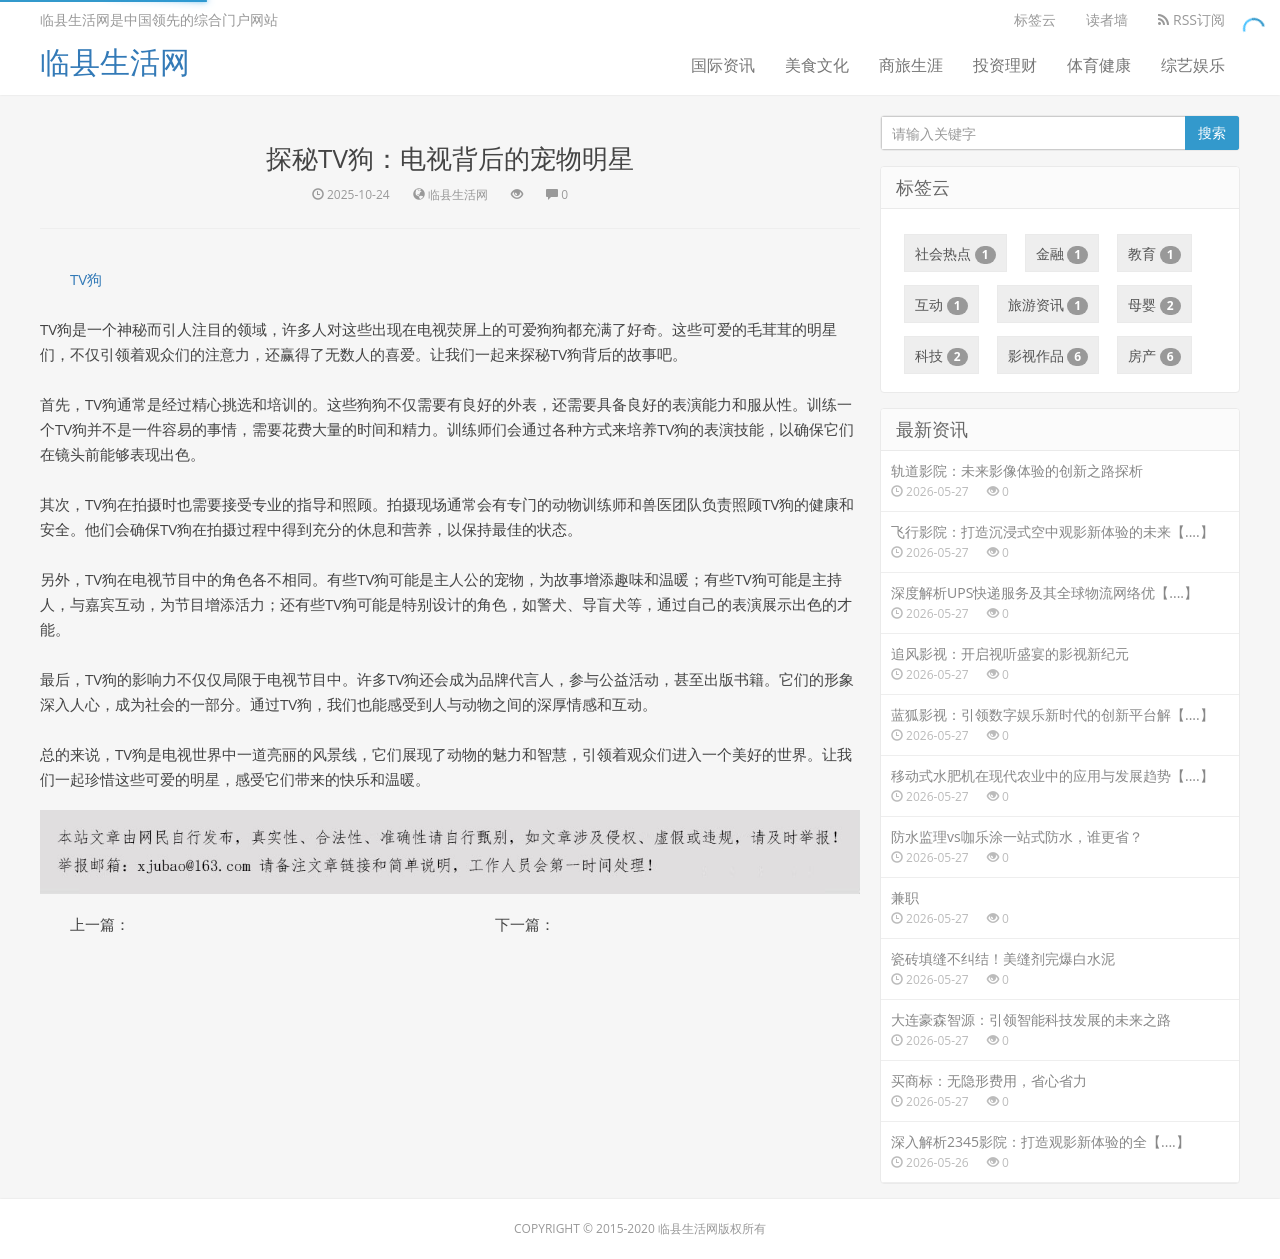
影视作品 (1048, 356)
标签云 (1035, 19)
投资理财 (1005, 65)
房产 (1154, 356)
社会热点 (955, 254)
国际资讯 (723, 65)
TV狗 (86, 279)
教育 (1154, 254)
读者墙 (1107, 19)
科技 (941, 356)
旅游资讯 (1048, 305)
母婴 (1154, 305)
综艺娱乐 (1193, 65)
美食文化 (817, 65)
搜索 (1212, 132)
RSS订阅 (1191, 19)
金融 (1062, 254)
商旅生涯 (911, 65)
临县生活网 (115, 61)
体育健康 (1099, 65)
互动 (941, 305)
